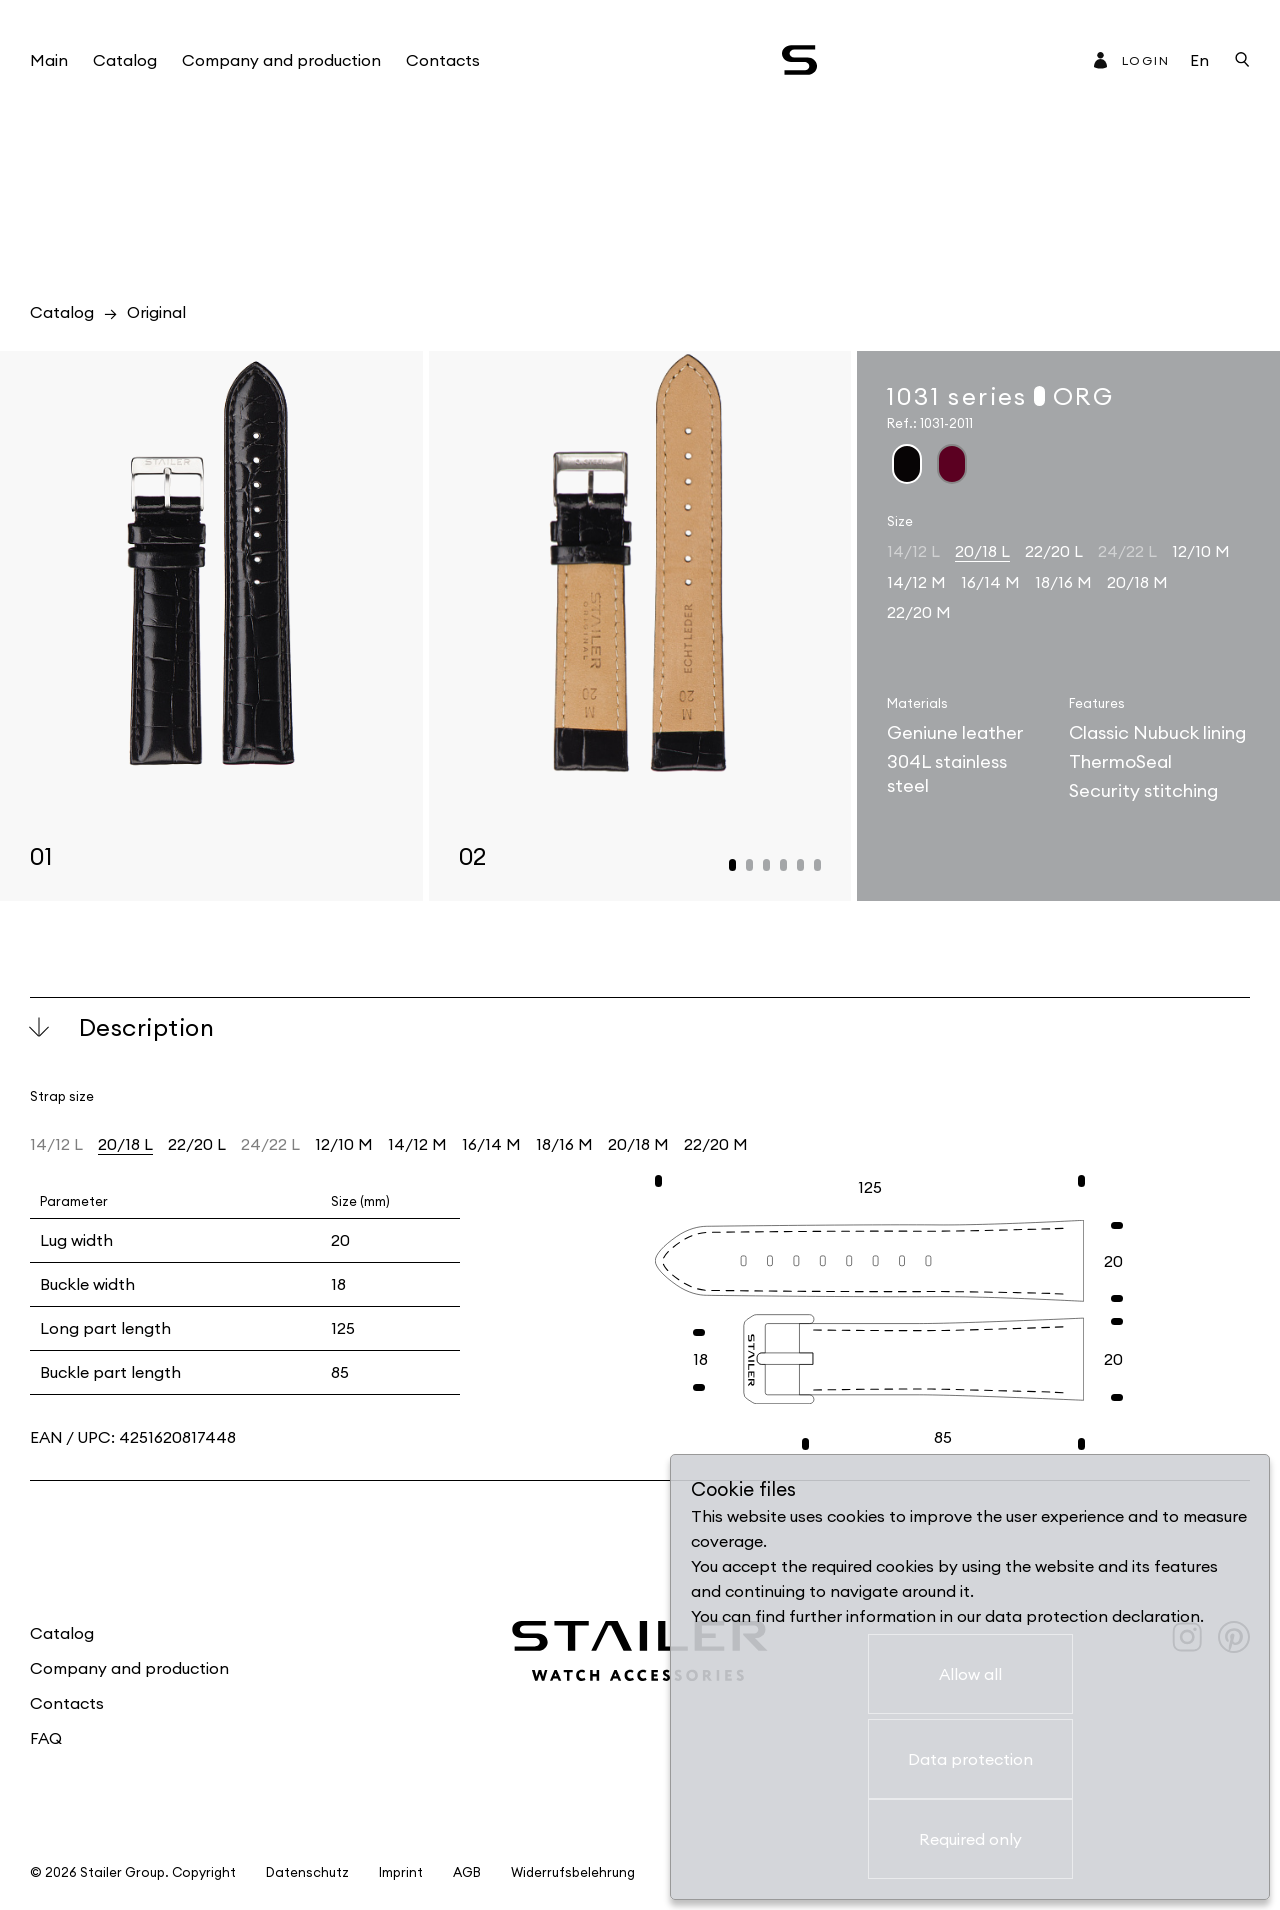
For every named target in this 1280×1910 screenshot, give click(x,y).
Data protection (970, 1759)
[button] (732, 865)
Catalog (125, 60)
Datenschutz (307, 1872)
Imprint (401, 1872)
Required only (970, 1839)
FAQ (46, 1738)
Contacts (443, 60)
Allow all (970, 1674)
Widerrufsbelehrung (573, 1872)
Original (156, 312)
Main (49, 60)
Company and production (281, 60)
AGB (467, 1872)
